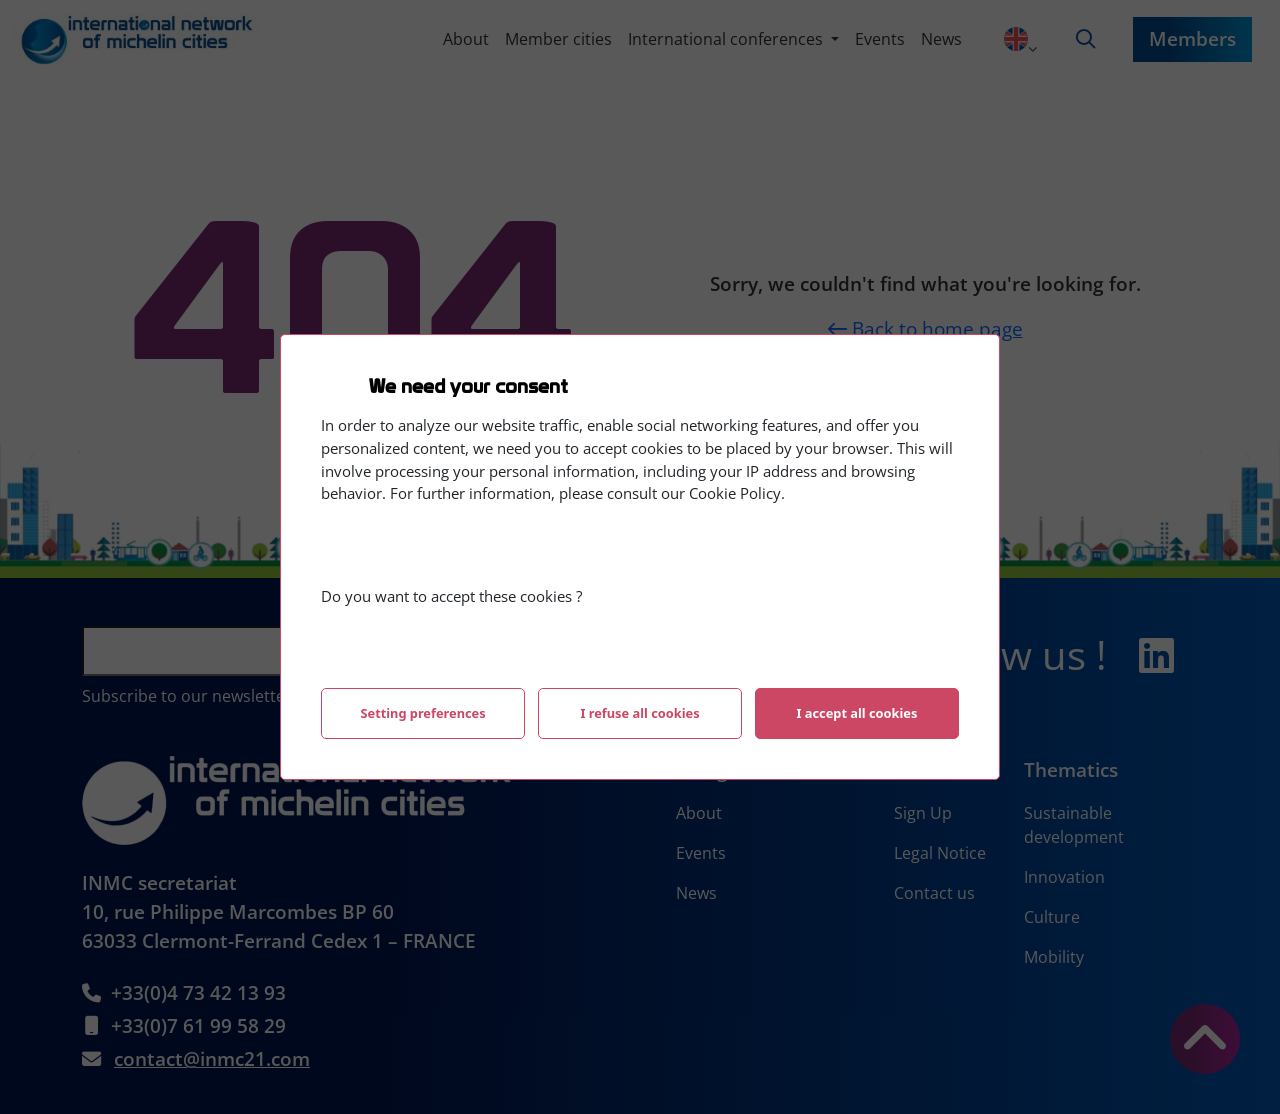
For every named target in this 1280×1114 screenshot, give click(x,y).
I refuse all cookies (639, 713)
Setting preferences (422, 713)
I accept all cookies (857, 713)
